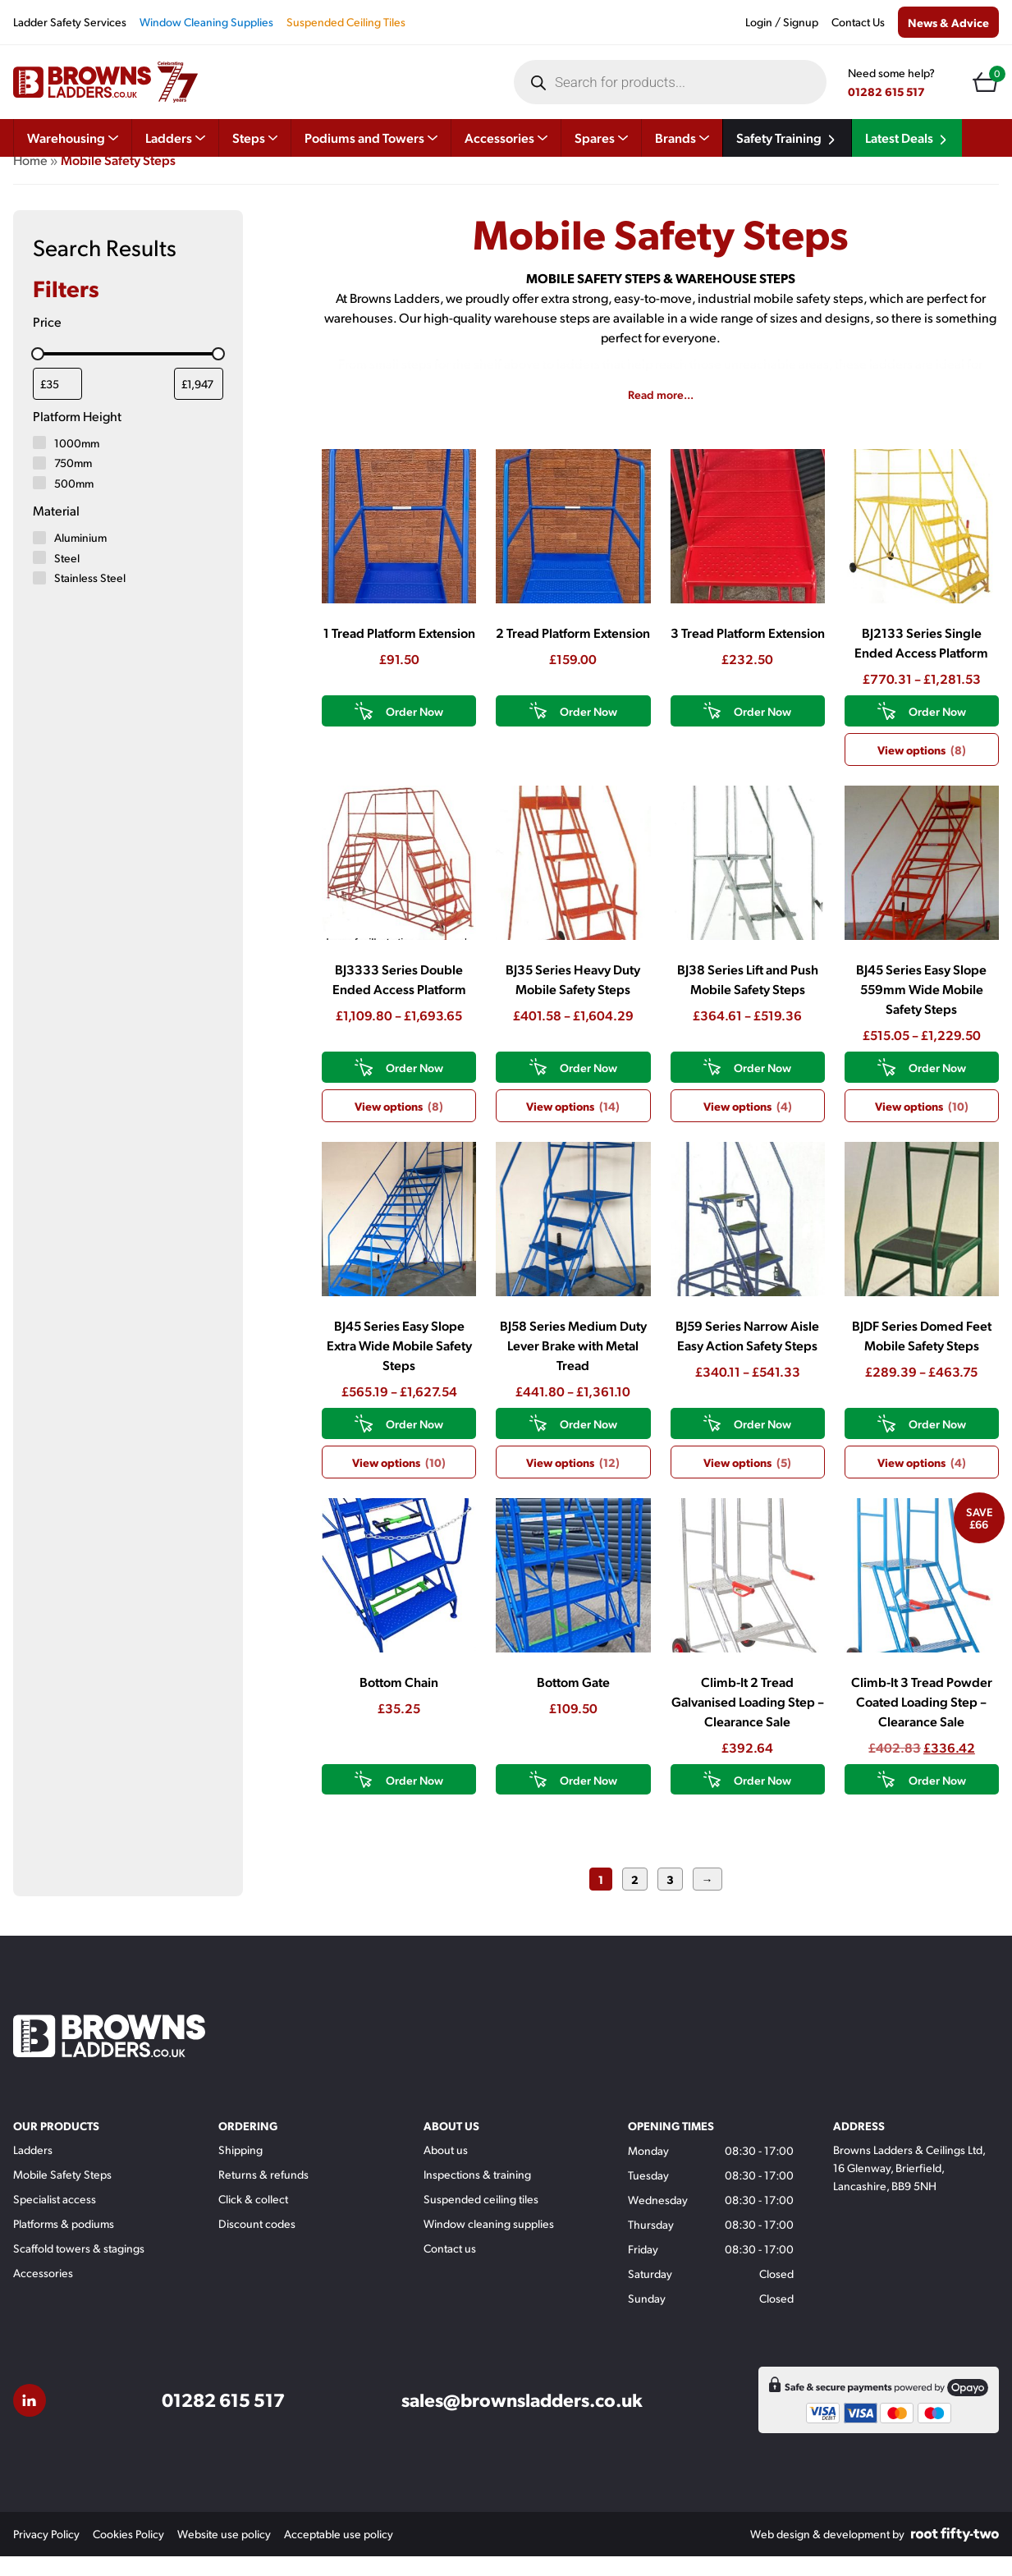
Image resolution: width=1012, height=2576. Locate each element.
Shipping (240, 2169)
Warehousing (72, 137)
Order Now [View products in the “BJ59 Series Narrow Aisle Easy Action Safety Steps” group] (762, 1443)
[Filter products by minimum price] (57, 403)
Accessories (506, 137)
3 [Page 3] (670, 1898)
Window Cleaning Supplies (206, 22)
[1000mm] (39, 462)
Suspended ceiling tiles (481, 2218)
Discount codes (256, 2243)
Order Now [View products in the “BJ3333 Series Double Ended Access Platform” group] (414, 1086)
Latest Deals (907, 137)
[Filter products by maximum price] (198, 403)
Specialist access (54, 2218)
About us (446, 2169)
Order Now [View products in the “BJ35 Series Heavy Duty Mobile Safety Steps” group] (588, 1086)
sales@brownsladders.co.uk (522, 2419)
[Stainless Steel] (39, 597)
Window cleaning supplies (489, 2243)
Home (30, 179)
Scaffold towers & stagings (78, 2268)
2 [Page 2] (635, 1898)
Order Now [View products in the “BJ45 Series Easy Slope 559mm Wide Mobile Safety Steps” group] (937, 1086)
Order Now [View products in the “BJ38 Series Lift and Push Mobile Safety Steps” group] (762, 1086)
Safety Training (787, 137)
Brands (682, 137)
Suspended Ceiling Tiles (345, 22)
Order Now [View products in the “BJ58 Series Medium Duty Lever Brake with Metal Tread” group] (588, 1443)
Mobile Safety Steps (62, 2194)
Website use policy (224, 2553)
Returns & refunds (263, 2194)
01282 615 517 (886, 91)
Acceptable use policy (338, 2553)
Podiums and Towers (371, 137)
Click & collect (253, 2218)
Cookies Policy (128, 2553)
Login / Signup (781, 22)
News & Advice (948, 22)
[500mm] (39, 502)
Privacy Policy (46, 2553)
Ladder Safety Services (69, 22)
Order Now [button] (414, 730)
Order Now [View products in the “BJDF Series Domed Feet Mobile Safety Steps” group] (937, 1443)
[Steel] (39, 577)
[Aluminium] (39, 557)
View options (921, 769)
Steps (255, 137)
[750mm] (39, 482)
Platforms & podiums (63, 2243)
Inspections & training (477, 2194)
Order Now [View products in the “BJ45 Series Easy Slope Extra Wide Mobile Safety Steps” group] (414, 1443)
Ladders (175, 137)
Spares (601, 137)
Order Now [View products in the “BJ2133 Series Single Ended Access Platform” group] (937, 730)
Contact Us (858, 22)
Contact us (450, 2268)
